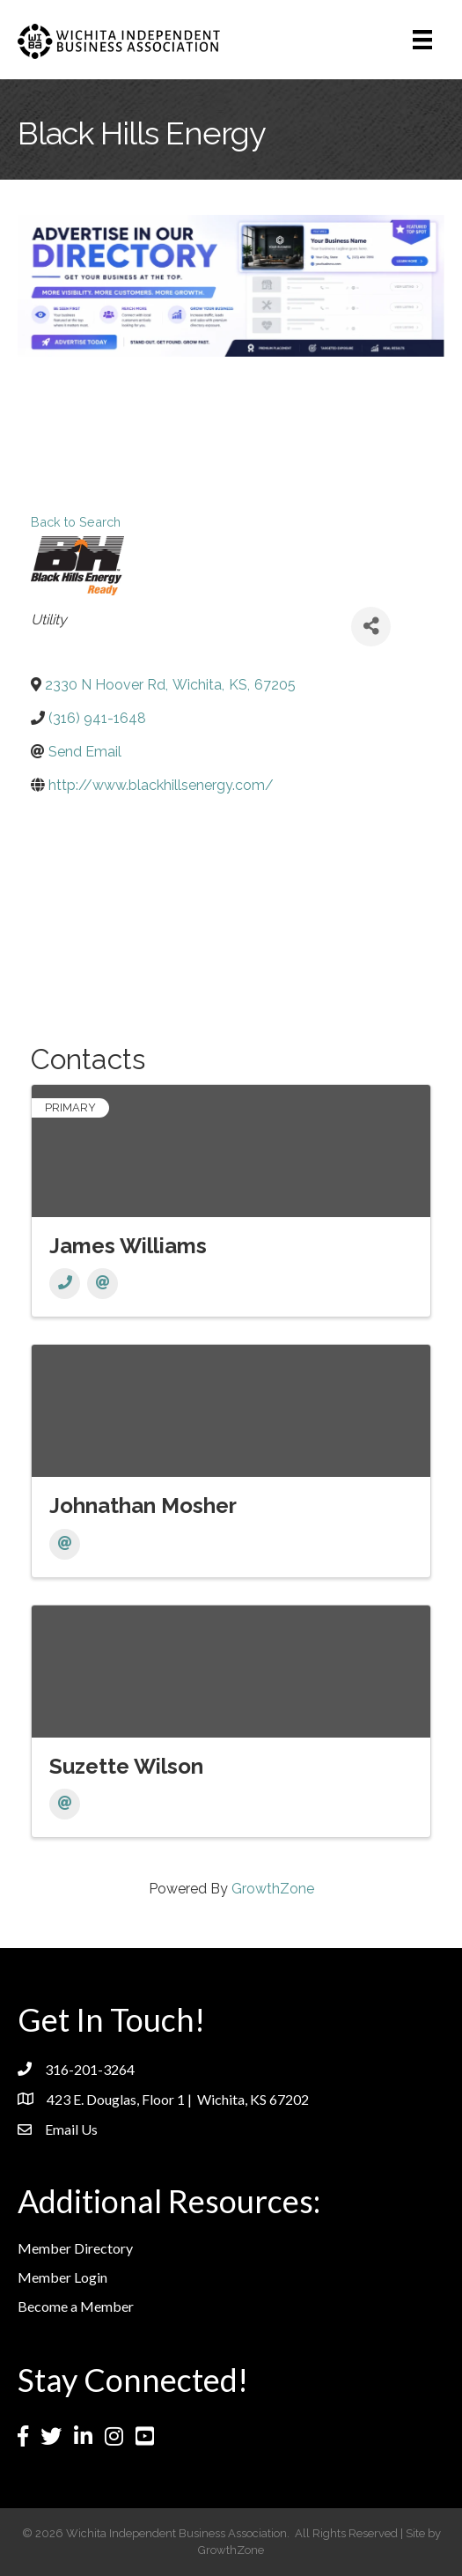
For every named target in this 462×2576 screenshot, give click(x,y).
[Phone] (64, 1283)
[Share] (371, 626)
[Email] (102, 1283)
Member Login (62, 2277)
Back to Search (76, 521)
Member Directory (75, 2248)
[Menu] (422, 40)
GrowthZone (272, 1888)
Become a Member (76, 2306)
